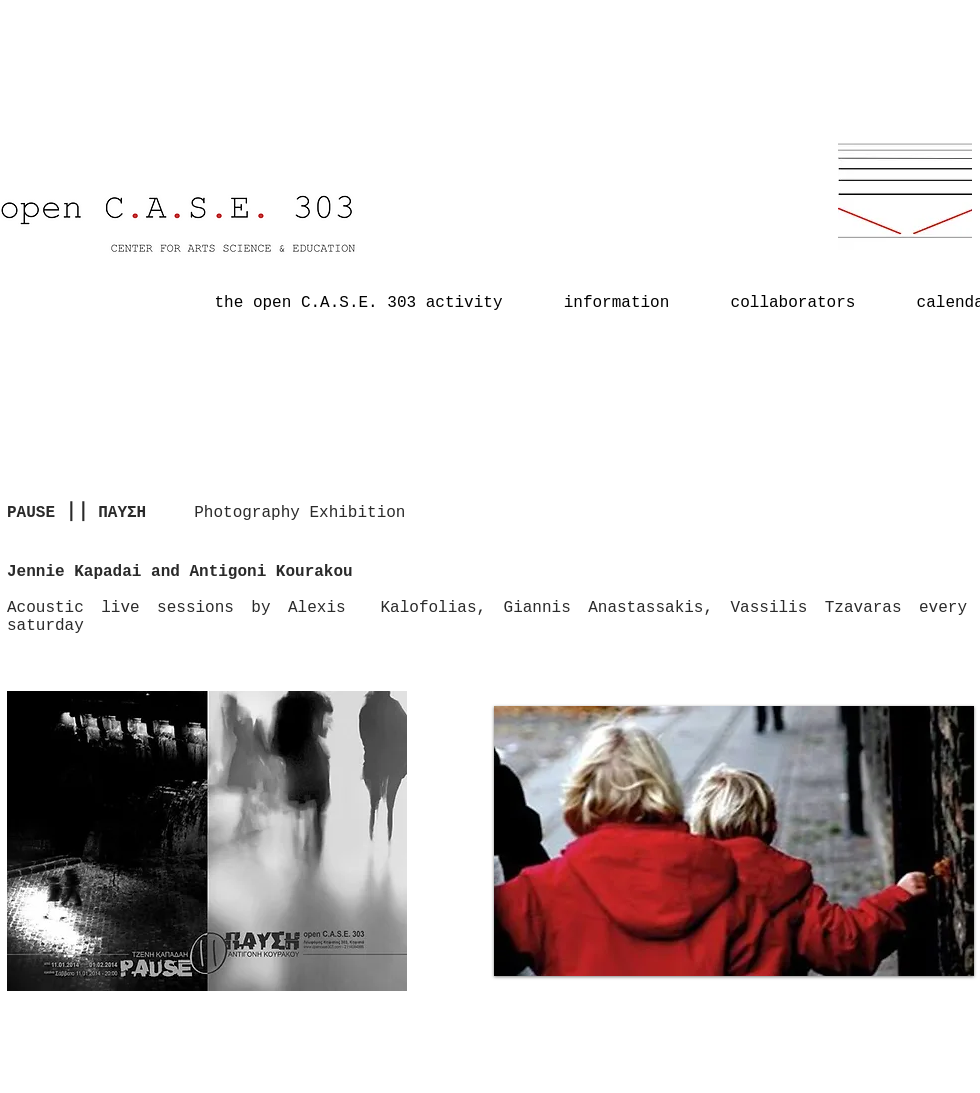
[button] (734, 843)
